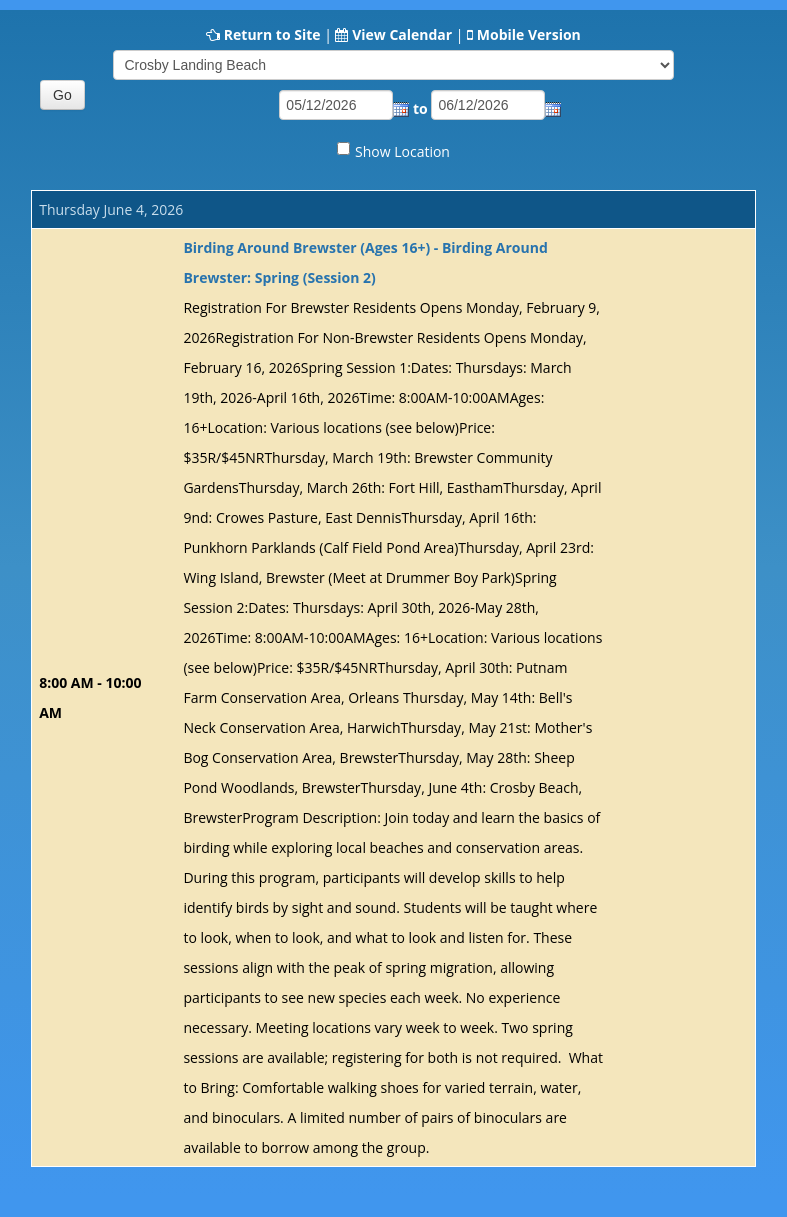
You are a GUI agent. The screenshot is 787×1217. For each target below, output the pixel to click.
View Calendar (402, 34)
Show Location (402, 151)
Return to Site (272, 34)
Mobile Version (529, 34)
